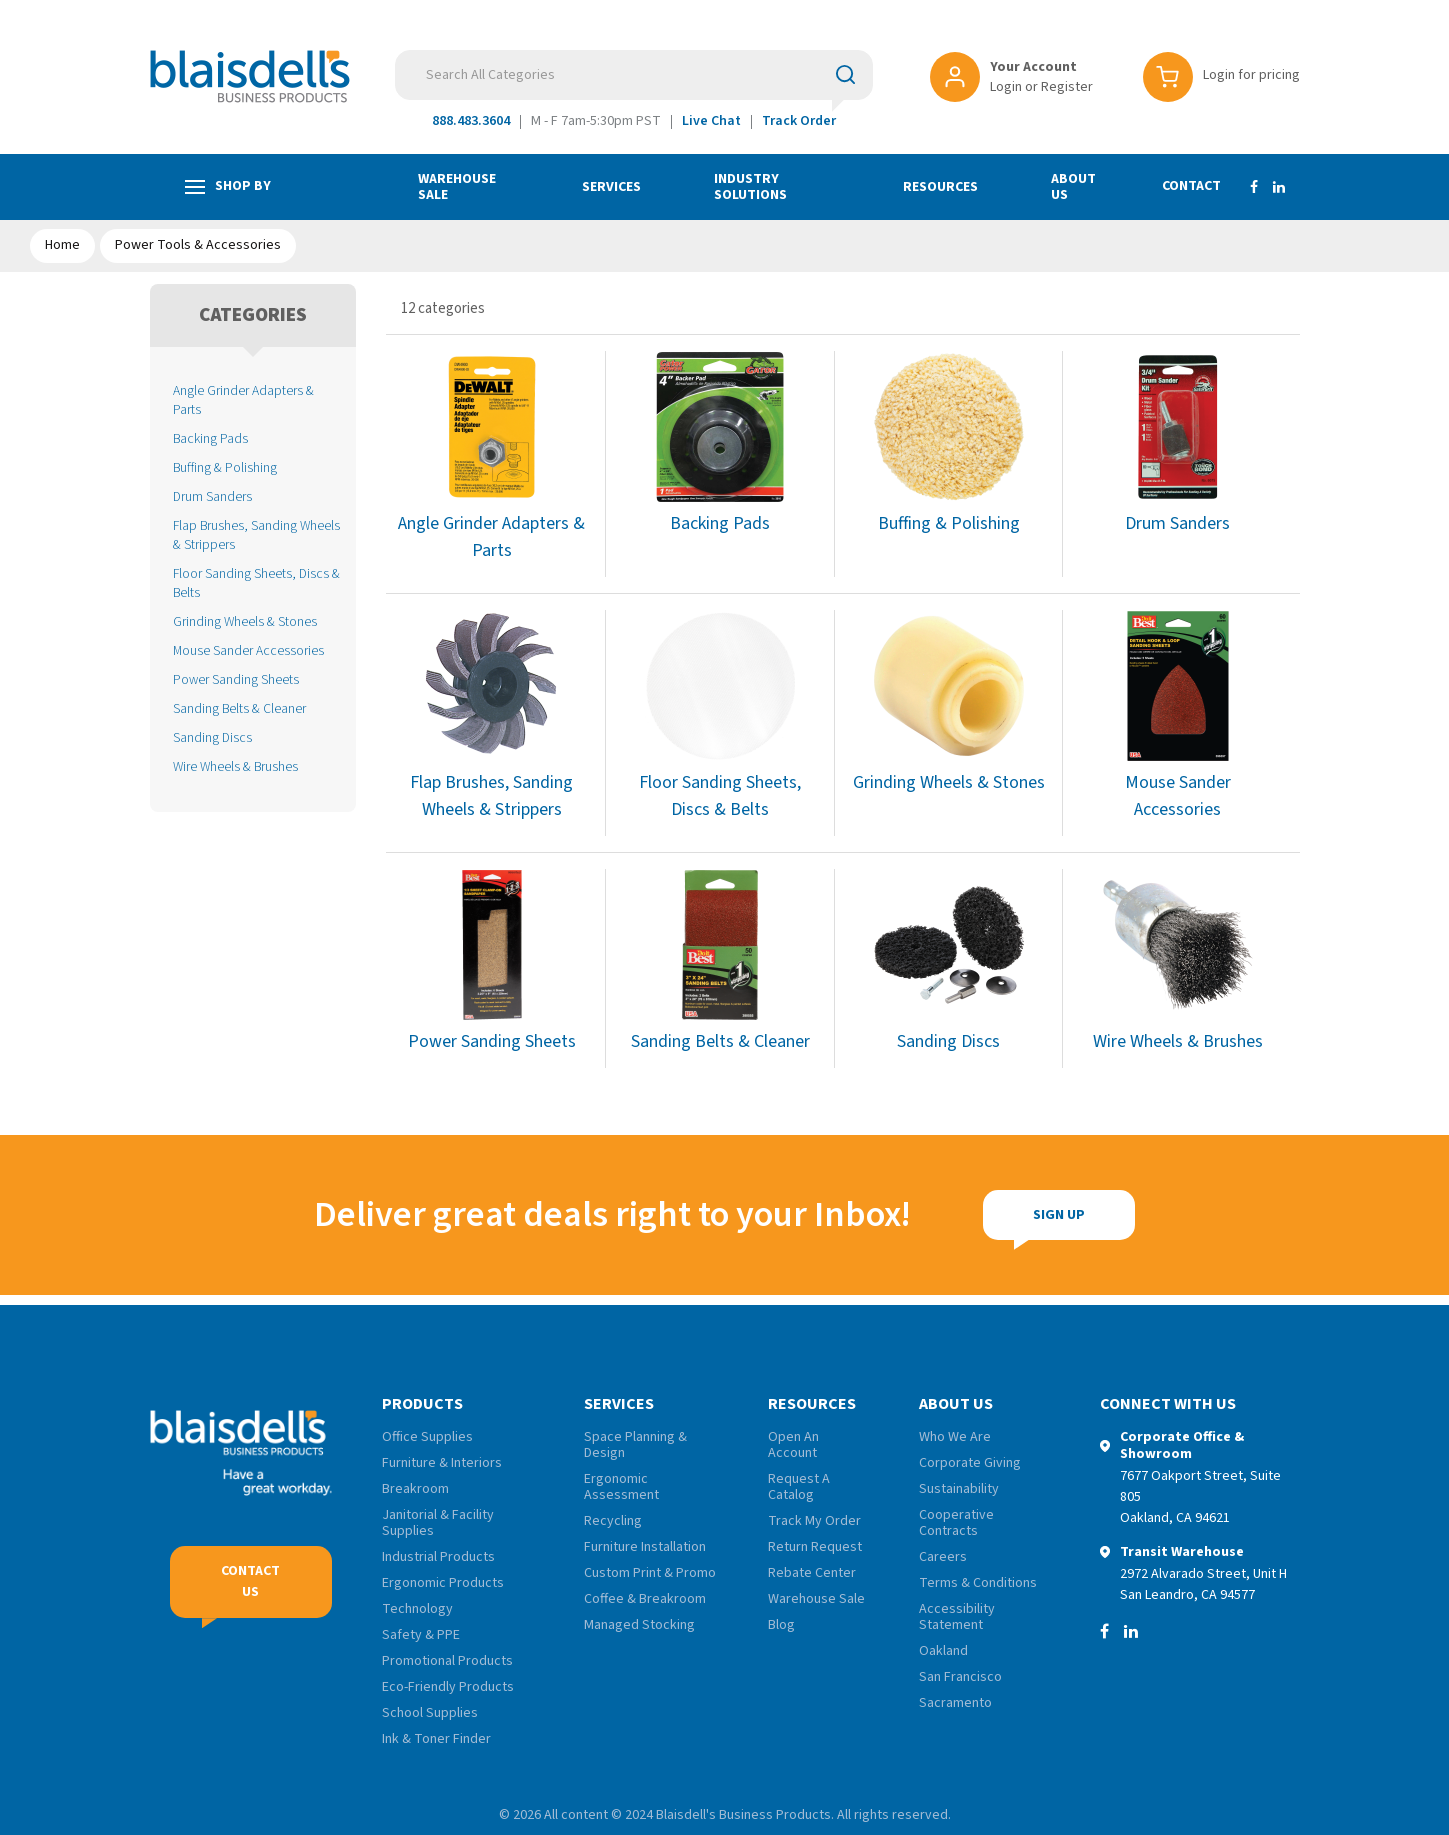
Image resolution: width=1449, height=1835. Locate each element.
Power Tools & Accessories (198, 245)
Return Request (815, 1547)
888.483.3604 (471, 121)
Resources (940, 187)
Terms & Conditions (978, 1583)
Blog (781, 1625)
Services (611, 187)
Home (62, 245)
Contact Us (250, 1581)
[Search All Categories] (634, 75)
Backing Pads (210, 438)
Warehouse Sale (457, 187)
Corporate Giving (970, 1463)
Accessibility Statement (957, 1617)
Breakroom (415, 1489)
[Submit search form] (845, 74)
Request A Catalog (799, 1487)
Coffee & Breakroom (645, 1599)
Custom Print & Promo (650, 1573)
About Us (1073, 187)
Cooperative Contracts (956, 1523)
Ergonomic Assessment (621, 1487)
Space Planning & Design (635, 1445)
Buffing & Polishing (225, 467)
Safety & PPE (421, 1635)
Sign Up (926, 1215)
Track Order (799, 121)
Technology (417, 1609)
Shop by (228, 186)
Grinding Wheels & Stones (245, 621)
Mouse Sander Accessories (248, 650)
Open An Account (793, 1445)
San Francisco (960, 1677)
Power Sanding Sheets (236, 679)
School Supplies (430, 1713)
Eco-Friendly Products (448, 1687)
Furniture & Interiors (442, 1463)
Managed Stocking (639, 1625)
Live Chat (711, 121)
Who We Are (955, 1437)
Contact (1191, 186)
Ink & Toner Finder (436, 1739)
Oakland (943, 1651)
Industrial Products (438, 1557)
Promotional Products (447, 1661)
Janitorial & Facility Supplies (438, 1523)
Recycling (613, 1521)
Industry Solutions (750, 187)
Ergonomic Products (443, 1583)
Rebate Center (812, 1573)
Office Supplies (427, 1437)
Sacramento (955, 1703)
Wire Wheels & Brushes (235, 766)
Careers (943, 1557)
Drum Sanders (212, 496)
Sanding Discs (212, 737)
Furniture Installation (645, 1547)
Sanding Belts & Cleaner (239, 708)
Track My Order (814, 1521)
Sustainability (959, 1489)
